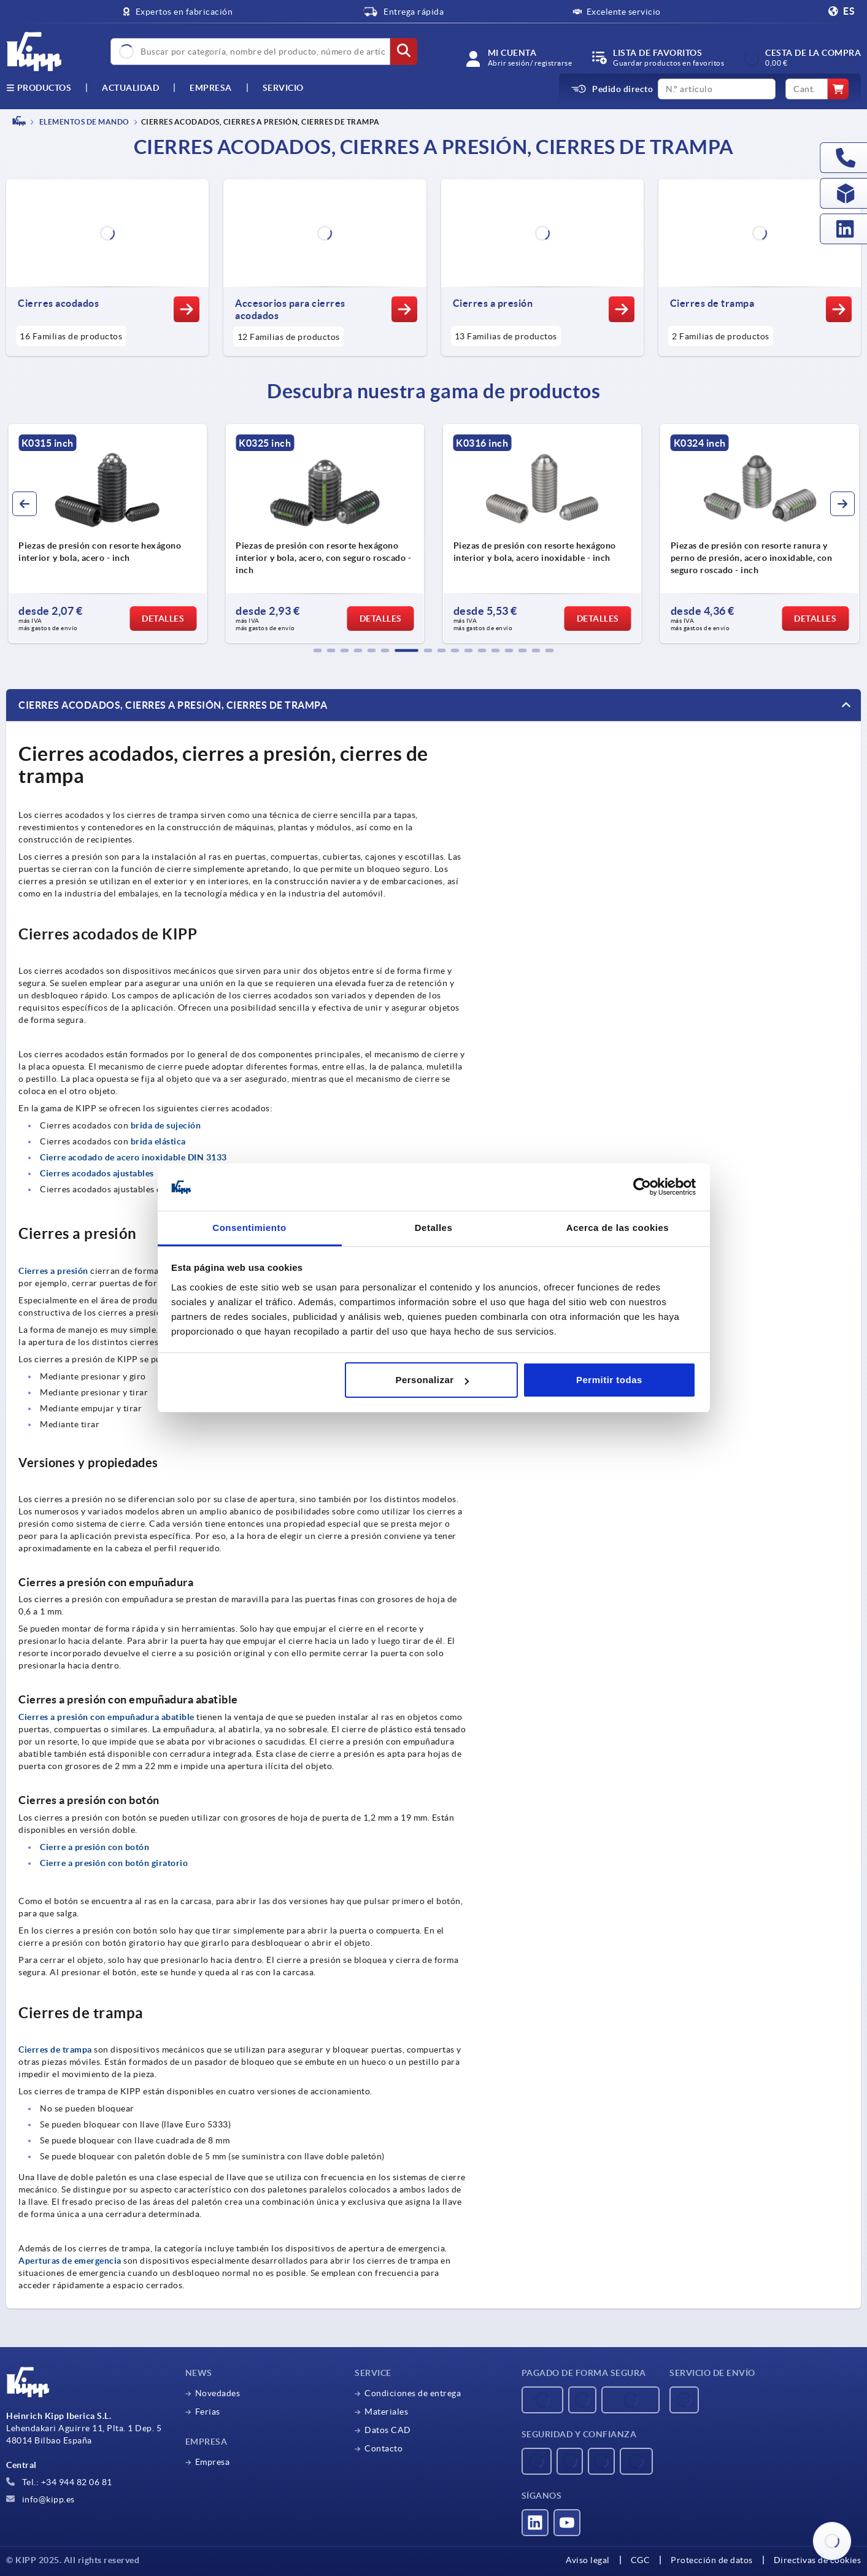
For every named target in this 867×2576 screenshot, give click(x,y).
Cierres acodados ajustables (97, 1173)
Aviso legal (588, 2560)
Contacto (383, 2448)
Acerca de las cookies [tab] (617, 1227)
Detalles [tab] (434, 1227)
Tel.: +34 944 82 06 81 (59, 2482)
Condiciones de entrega (412, 2393)
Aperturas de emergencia (69, 2261)
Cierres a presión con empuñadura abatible (106, 1717)
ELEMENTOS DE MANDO (83, 122)
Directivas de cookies (817, 2560)
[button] (318, 650)
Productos (38, 87)
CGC (640, 2560)
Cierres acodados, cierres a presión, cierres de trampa (172, 705)
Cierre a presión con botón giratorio (114, 1863)
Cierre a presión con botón (94, 1847)
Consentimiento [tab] (249, 1227)
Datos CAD (387, 2430)
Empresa (211, 87)
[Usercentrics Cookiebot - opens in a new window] (642, 1187)
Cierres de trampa (55, 2049)
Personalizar (431, 1380)
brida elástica (158, 1141)
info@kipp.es (40, 2499)
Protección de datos (712, 2560)
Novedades (218, 2393)
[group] (107, 534)
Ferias (207, 2411)
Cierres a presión (53, 1271)
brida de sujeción (166, 1125)
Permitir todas (609, 1380)
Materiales (386, 2411)
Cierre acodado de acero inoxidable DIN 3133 (133, 1157)
